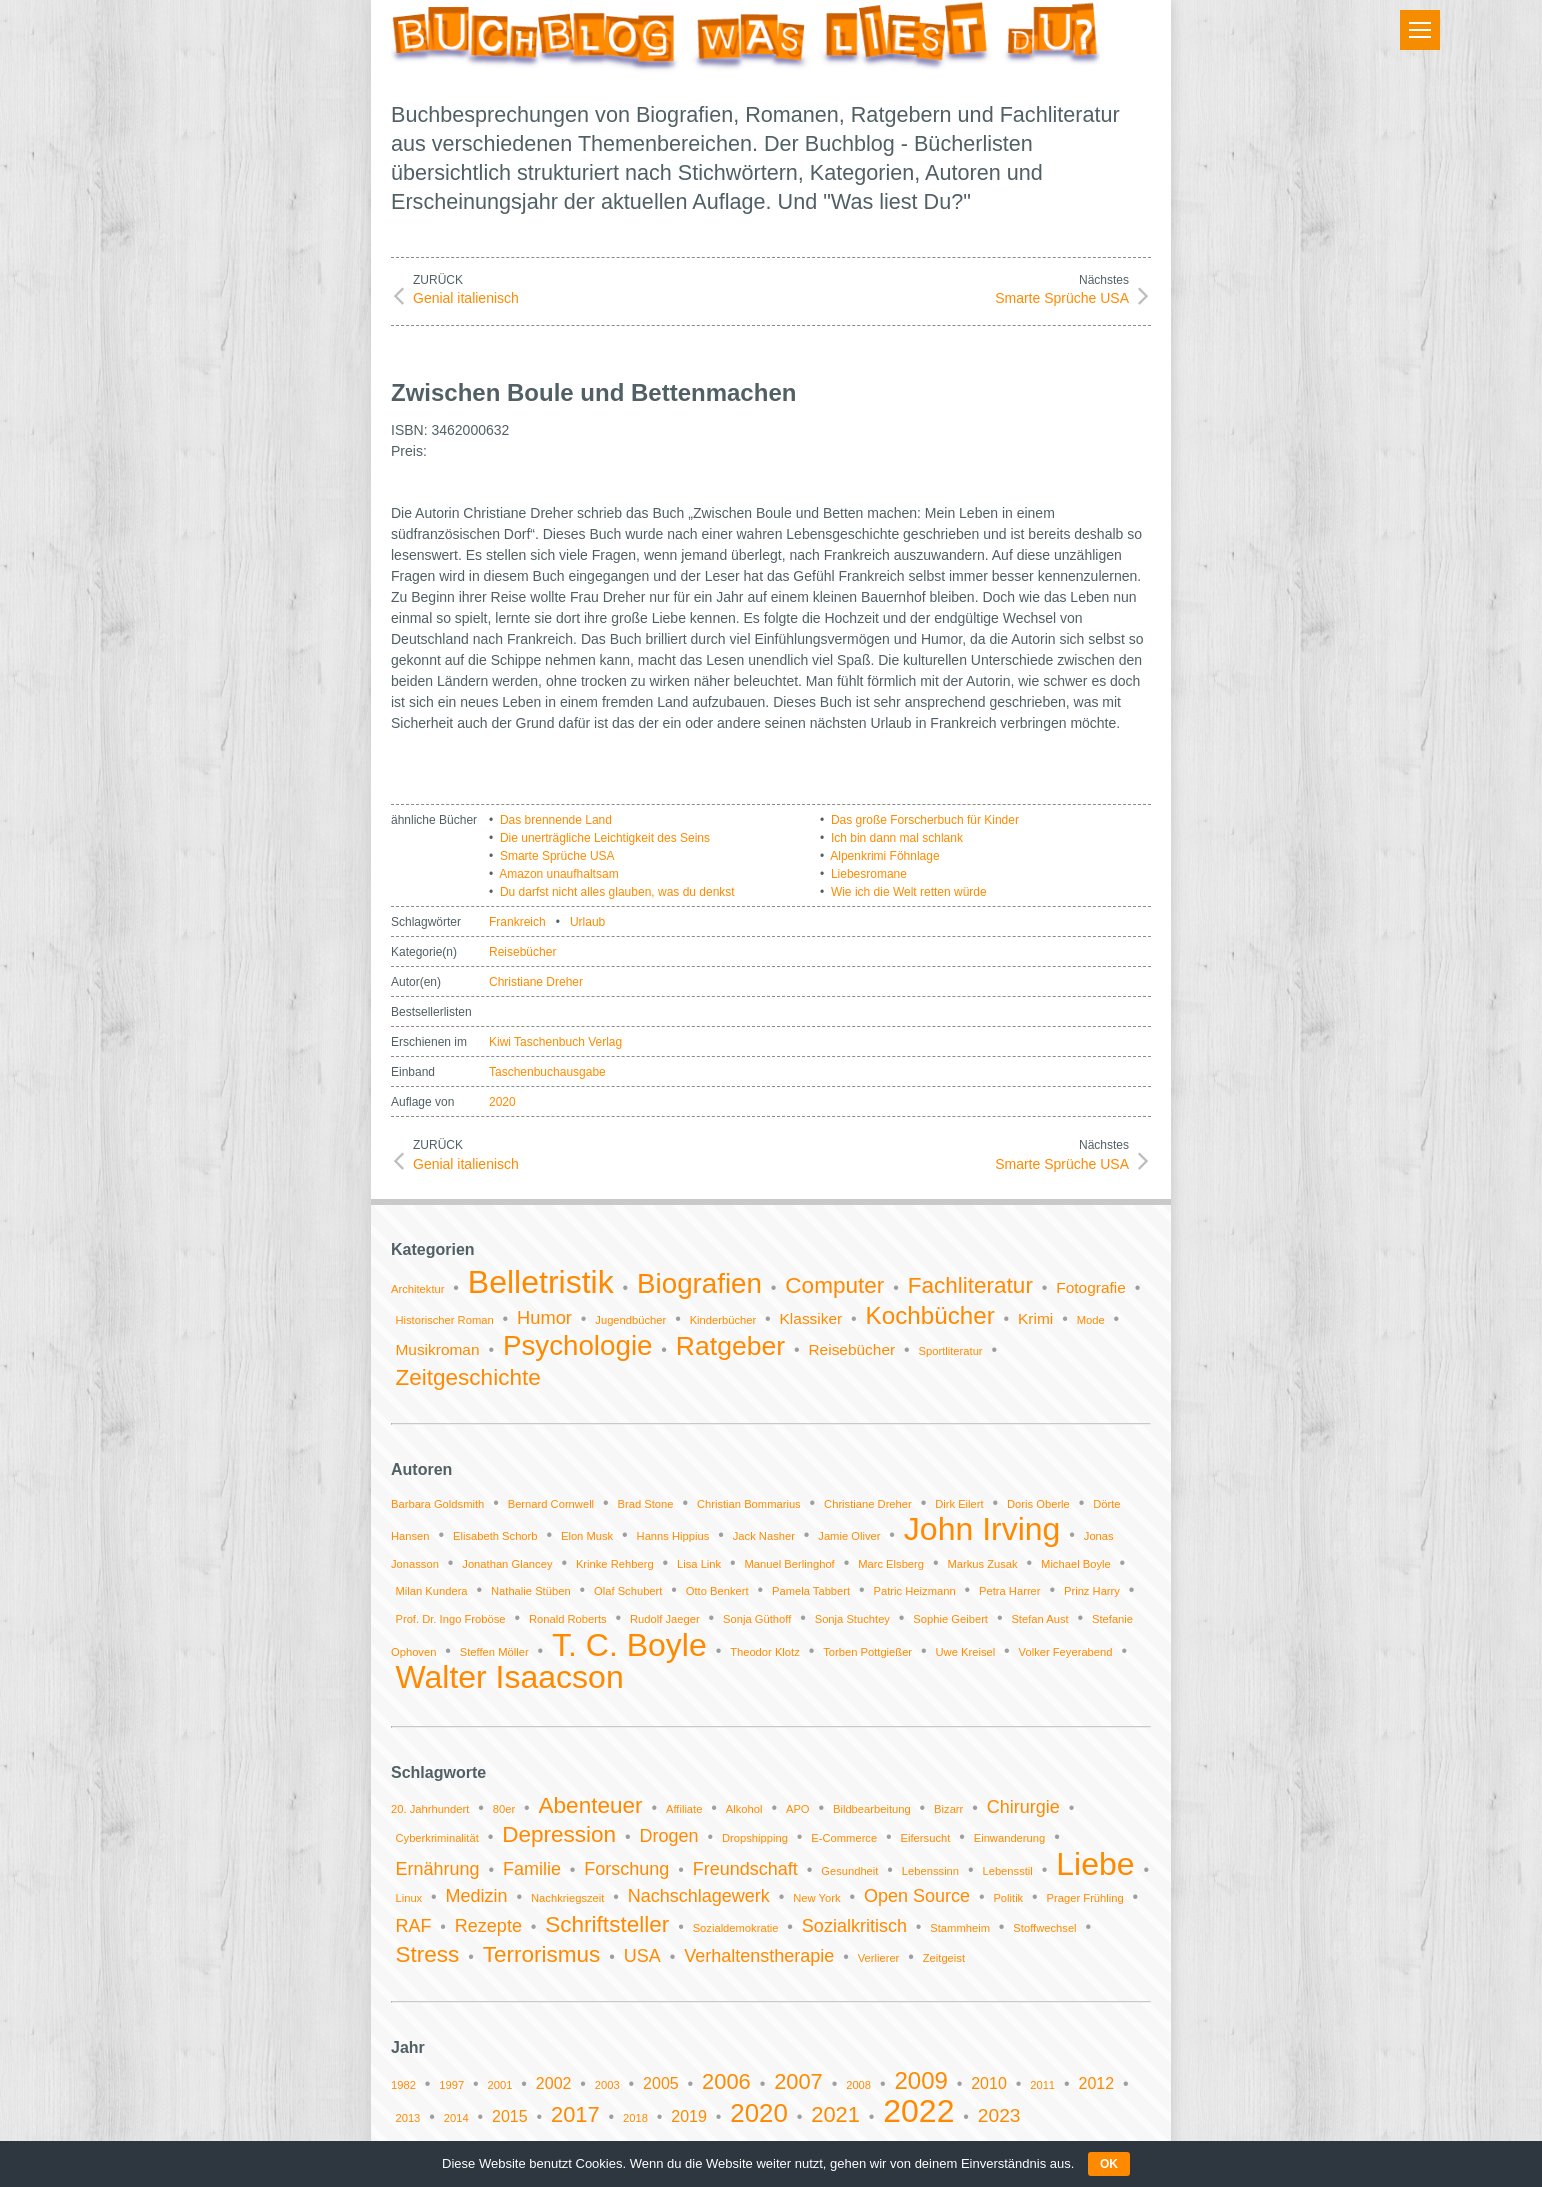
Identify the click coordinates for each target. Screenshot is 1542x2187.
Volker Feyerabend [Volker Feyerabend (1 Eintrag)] (1066, 1652)
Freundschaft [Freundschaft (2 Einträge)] (745, 1869)
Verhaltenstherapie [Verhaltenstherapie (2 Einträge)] (759, 1956)
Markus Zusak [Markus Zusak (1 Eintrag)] (982, 1564)
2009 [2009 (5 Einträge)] (920, 2080)
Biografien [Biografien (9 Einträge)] (699, 1283)
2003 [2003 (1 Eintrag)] (607, 2085)
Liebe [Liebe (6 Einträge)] (1095, 1864)
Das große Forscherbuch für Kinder (925, 820)
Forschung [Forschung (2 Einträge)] (626, 1869)
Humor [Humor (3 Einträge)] (544, 1317)
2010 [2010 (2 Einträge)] (989, 2083)
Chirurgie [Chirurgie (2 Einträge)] (1023, 1807)
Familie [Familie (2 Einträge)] (532, 1869)
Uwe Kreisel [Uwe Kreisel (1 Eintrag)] (966, 1652)
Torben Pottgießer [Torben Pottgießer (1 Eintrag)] (867, 1652)
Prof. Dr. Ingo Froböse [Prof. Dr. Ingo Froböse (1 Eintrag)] (450, 1619)
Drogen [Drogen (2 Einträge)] (669, 1836)
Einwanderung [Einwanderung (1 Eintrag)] (1010, 1838)
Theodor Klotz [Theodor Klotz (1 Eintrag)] (765, 1652)
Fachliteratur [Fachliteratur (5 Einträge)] (970, 1285)
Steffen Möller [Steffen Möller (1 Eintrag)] (494, 1652)
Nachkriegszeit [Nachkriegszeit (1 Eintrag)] (567, 1898)
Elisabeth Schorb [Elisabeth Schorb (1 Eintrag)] (495, 1536)
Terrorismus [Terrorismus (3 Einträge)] (542, 1954)
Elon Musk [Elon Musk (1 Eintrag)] (587, 1536)
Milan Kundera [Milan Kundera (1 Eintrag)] (431, 1591)
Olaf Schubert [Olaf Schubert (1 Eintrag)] (628, 1591)
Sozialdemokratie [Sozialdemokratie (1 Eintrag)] (736, 1928)
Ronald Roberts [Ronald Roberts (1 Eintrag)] (568, 1619)
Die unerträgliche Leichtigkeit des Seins (605, 838)
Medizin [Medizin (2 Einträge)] (477, 1896)
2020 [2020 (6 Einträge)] (759, 2113)
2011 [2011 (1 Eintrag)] (1042, 2085)
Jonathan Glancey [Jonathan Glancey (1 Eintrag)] (507, 1564)
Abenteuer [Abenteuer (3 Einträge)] (591, 1805)
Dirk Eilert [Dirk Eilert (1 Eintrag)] (959, 1504)
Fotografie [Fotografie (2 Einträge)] (1091, 1287)
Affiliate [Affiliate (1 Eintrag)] (684, 1809)
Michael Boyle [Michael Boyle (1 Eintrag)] (1076, 1564)
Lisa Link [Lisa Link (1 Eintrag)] (699, 1564)
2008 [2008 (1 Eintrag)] (858, 2085)
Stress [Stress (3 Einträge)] (427, 1954)
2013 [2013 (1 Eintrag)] (407, 2118)
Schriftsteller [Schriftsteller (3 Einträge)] (607, 1924)
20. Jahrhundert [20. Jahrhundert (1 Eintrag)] (430, 1809)
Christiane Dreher (536, 982)
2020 (502, 1102)
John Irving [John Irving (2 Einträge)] (982, 1529)
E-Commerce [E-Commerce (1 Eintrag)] (844, 1838)
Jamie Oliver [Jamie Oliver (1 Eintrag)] (849, 1536)
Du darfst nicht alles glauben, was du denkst (617, 892)
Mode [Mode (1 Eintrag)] (1091, 1320)
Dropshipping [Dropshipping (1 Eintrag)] (755, 1838)
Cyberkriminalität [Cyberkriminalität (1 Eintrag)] (436, 1838)
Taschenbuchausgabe (547, 1072)
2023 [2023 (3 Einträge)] (999, 2115)
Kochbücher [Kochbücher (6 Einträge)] (930, 1315)
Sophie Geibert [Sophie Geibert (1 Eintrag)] (950, 1619)
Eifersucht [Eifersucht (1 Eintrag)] (926, 1838)
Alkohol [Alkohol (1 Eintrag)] (744, 1809)
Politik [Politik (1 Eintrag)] (1008, 1898)
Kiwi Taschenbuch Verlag (555, 1042)
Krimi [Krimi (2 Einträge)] (1035, 1318)
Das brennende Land (556, 820)
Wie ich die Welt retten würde (909, 892)
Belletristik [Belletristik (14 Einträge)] (541, 1282)
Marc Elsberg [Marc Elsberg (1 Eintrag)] (891, 1564)
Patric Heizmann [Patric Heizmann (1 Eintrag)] (915, 1591)
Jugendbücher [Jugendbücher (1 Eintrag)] (630, 1320)
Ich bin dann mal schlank (897, 838)
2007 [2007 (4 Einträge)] (798, 2081)
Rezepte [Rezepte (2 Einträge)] (488, 1926)
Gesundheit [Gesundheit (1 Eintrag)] (849, 1871)
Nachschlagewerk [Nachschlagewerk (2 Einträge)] (699, 1896)
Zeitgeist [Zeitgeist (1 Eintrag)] (944, 1958)
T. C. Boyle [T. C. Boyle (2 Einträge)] (629, 1645)
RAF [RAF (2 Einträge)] (413, 1926)
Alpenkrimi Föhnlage (884, 856)
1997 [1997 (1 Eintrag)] (451, 2085)
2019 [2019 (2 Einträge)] (689, 2116)
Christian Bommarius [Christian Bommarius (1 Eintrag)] (749, 1504)
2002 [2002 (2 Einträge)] (554, 2083)
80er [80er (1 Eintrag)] (504, 1809)
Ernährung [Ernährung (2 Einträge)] (437, 1869)
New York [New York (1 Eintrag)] (816, 1898)
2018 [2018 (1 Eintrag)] (635, 2118)
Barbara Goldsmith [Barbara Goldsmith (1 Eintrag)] (437, 1504)
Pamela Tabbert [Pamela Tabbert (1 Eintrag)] (811, 1591)
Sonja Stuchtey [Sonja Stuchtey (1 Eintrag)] (852, 1619)
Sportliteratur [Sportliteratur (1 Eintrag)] (951, 1351)
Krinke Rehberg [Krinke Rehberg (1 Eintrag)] (615, 1564)
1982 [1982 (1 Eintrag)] (403, 2085)
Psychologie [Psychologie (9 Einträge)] (578, 1345)
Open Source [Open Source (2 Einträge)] (917, 1896)
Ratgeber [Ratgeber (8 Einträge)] (730, 1346)
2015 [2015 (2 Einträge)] (510, 2116)
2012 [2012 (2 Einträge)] (1096, 2083)
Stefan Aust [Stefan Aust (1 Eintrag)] (1039, 1619)
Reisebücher (522, 952)
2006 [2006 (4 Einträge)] (726, 2081)
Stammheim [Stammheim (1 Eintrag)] (960, 1928)
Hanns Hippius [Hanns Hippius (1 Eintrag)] (673, 1536)
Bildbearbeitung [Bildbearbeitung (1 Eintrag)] (872, 1809)
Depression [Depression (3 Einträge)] (559, 1834)
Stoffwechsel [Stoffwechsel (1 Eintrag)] (1044, 1928)
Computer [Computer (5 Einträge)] (834, 1285)
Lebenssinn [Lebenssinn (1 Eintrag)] (930, 1871)
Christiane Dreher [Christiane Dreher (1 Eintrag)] (868, 1504)
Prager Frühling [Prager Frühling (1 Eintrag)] (1085, 1898)
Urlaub (587, 922)
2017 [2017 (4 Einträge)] (575, 2114)
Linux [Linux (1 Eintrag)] (408, 1898)
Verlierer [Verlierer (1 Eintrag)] (879, 1958)
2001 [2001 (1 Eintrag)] (500, 2085)
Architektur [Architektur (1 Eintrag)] (417, 1289)
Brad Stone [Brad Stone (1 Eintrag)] (646, 1504)
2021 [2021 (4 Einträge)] (835, 2114)
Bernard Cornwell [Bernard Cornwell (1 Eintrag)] (551, 1504)
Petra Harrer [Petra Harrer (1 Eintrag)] (1010, 1591)
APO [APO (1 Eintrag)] (798, 1809)
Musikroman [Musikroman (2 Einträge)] (437, 1349)
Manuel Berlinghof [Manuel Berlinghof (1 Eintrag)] (790, 1564)
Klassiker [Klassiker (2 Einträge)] (811, 1318)
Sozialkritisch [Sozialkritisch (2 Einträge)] (854, 1926)
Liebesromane (869, 874)
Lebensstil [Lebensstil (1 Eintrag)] (1007, 1871)
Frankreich (517, 922)
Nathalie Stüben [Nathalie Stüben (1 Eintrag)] (531, 1591)
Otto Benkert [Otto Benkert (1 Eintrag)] (717, 1591)
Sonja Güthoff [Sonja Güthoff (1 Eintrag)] (757, 1619)
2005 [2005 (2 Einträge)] (661, 2083)
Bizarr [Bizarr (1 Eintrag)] (948, 1809)
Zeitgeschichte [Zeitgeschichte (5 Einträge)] (467, 1377)
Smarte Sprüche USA (557, 856)
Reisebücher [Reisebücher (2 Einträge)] (851, 1349)
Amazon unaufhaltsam (558, 874)
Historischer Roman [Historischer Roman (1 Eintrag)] (444, 1320)
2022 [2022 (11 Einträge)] (918, 2111)
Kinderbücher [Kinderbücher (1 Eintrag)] (723, 1320)
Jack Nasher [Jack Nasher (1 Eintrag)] (764, 1536)
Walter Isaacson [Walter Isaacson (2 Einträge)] (509, 1677)
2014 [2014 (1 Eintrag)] (456, 2118)
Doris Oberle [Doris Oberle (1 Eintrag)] (1038, 1504)
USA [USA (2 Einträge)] (642, 1956)
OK (1109, 2164)
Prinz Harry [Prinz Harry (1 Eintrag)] (1092, 1591)
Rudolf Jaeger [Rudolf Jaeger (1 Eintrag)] (665, 1619)
